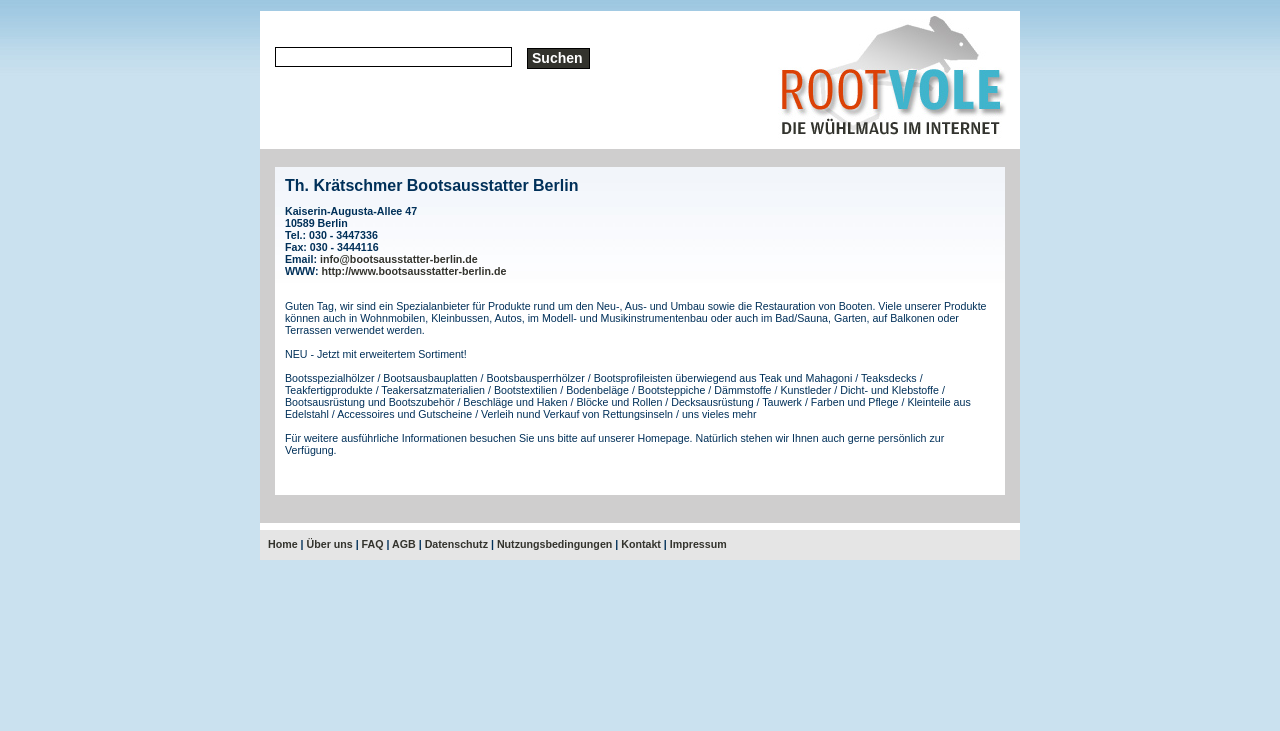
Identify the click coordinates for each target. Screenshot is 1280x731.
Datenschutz (456, 544)
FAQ (373, 544)
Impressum (698, 544)
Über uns (330, 544)
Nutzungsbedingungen (554, 544)
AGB (404, 544)
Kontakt (641, 544)
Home (283, 544)
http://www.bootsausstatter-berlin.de (414, 271)
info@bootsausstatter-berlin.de (399, 259)
